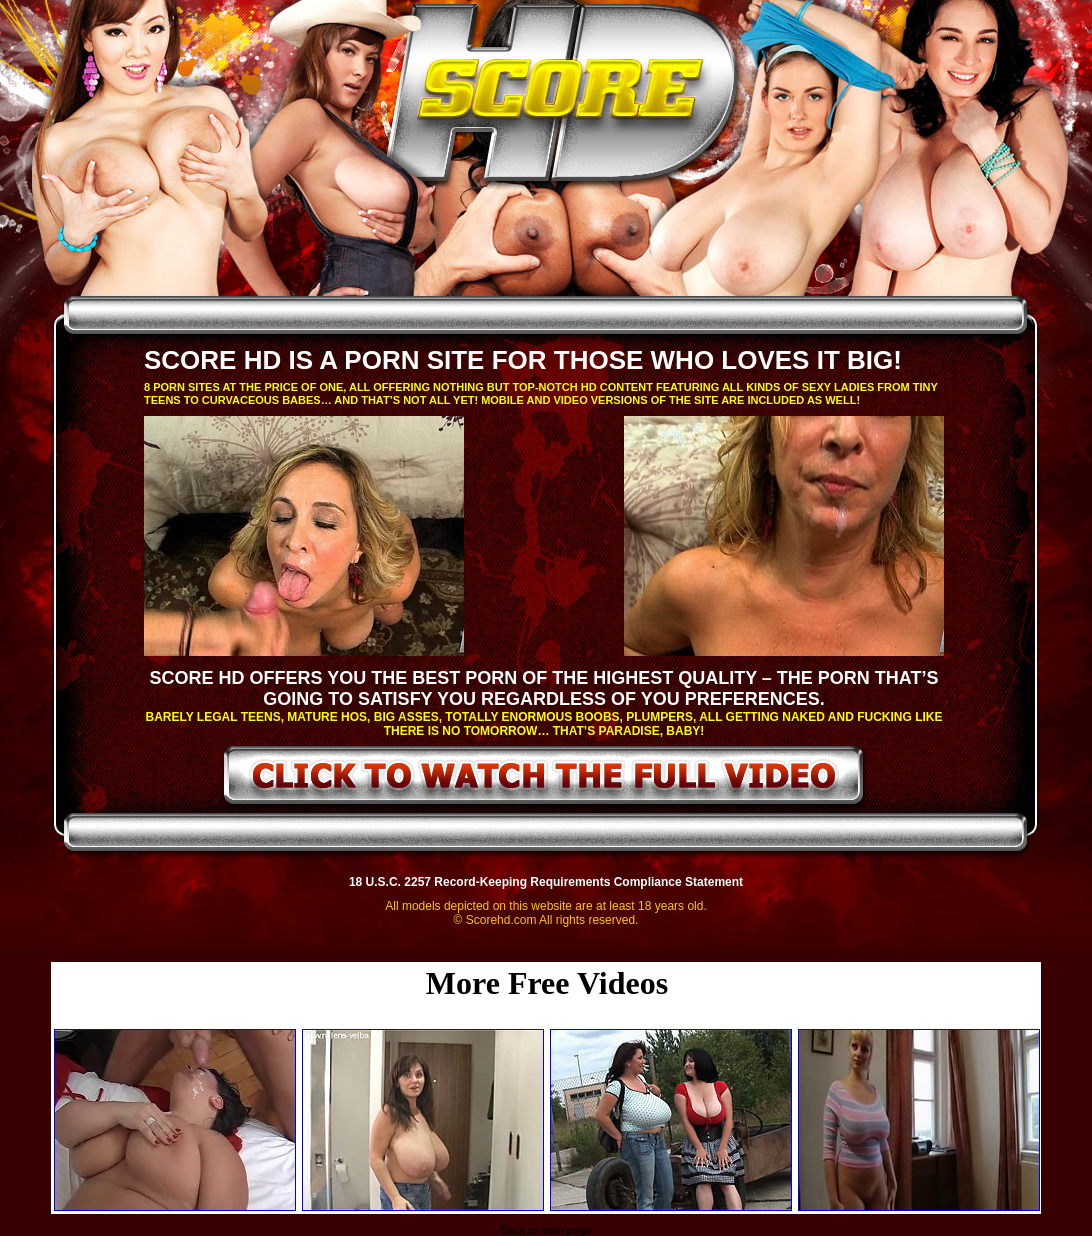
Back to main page (545, 1230)
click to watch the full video (544, 779)
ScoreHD (563, 98)
